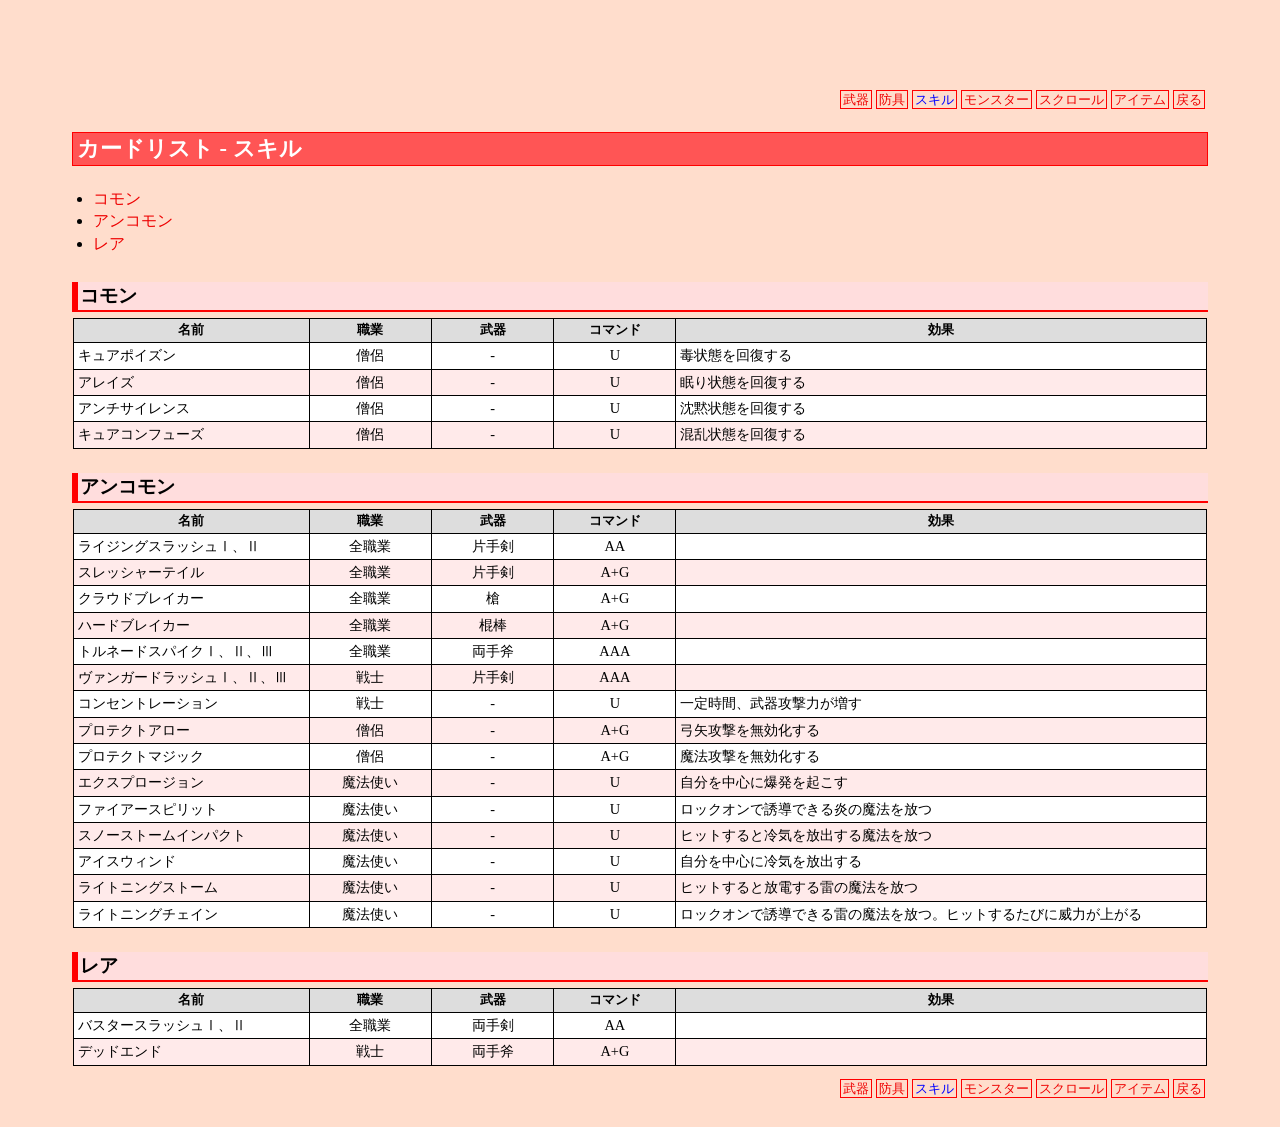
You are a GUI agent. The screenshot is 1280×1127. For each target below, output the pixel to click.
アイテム (1140, 100)
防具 (892, 100)
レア (109, 243)
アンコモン (133, 220)
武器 (856, 100)
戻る (1189, 100)
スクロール (1071, 100)
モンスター (996, 100)
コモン (117, 198)
